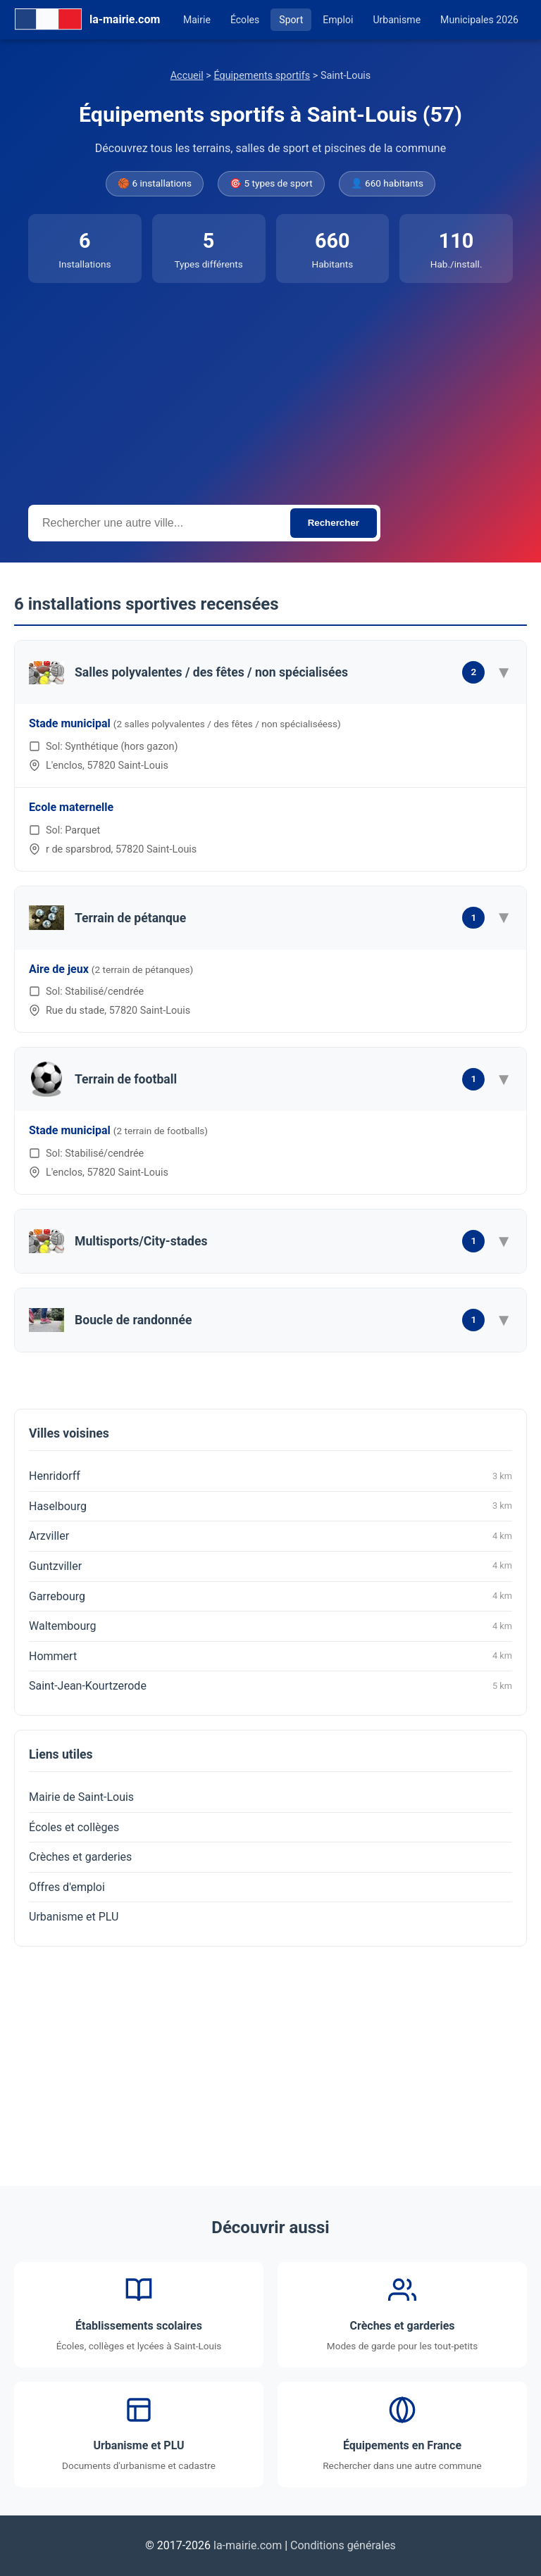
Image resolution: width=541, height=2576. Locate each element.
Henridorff (270, 1476)
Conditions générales (343, 2545)
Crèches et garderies (80, 1857)
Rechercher (333, 522)
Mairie (197, 19)
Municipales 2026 (479, 19)
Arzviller (270, 1536)
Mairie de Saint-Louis (81, 1797)
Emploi (338, 19)
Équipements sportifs (261, 76)
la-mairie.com (247, 2545)
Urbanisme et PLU (73, 1916)
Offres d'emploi (67, 1887)
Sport (291, 19)
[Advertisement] (270, 388)
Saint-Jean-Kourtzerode (270, 1686)
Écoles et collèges (74, 1827)
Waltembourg (270, 1626)
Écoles (244, 19)
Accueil (187, 76)
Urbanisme (397, 19)
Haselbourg (270, 1506)
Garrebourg (270, 1596)
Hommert (270, 1656)
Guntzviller (270, 1566)
